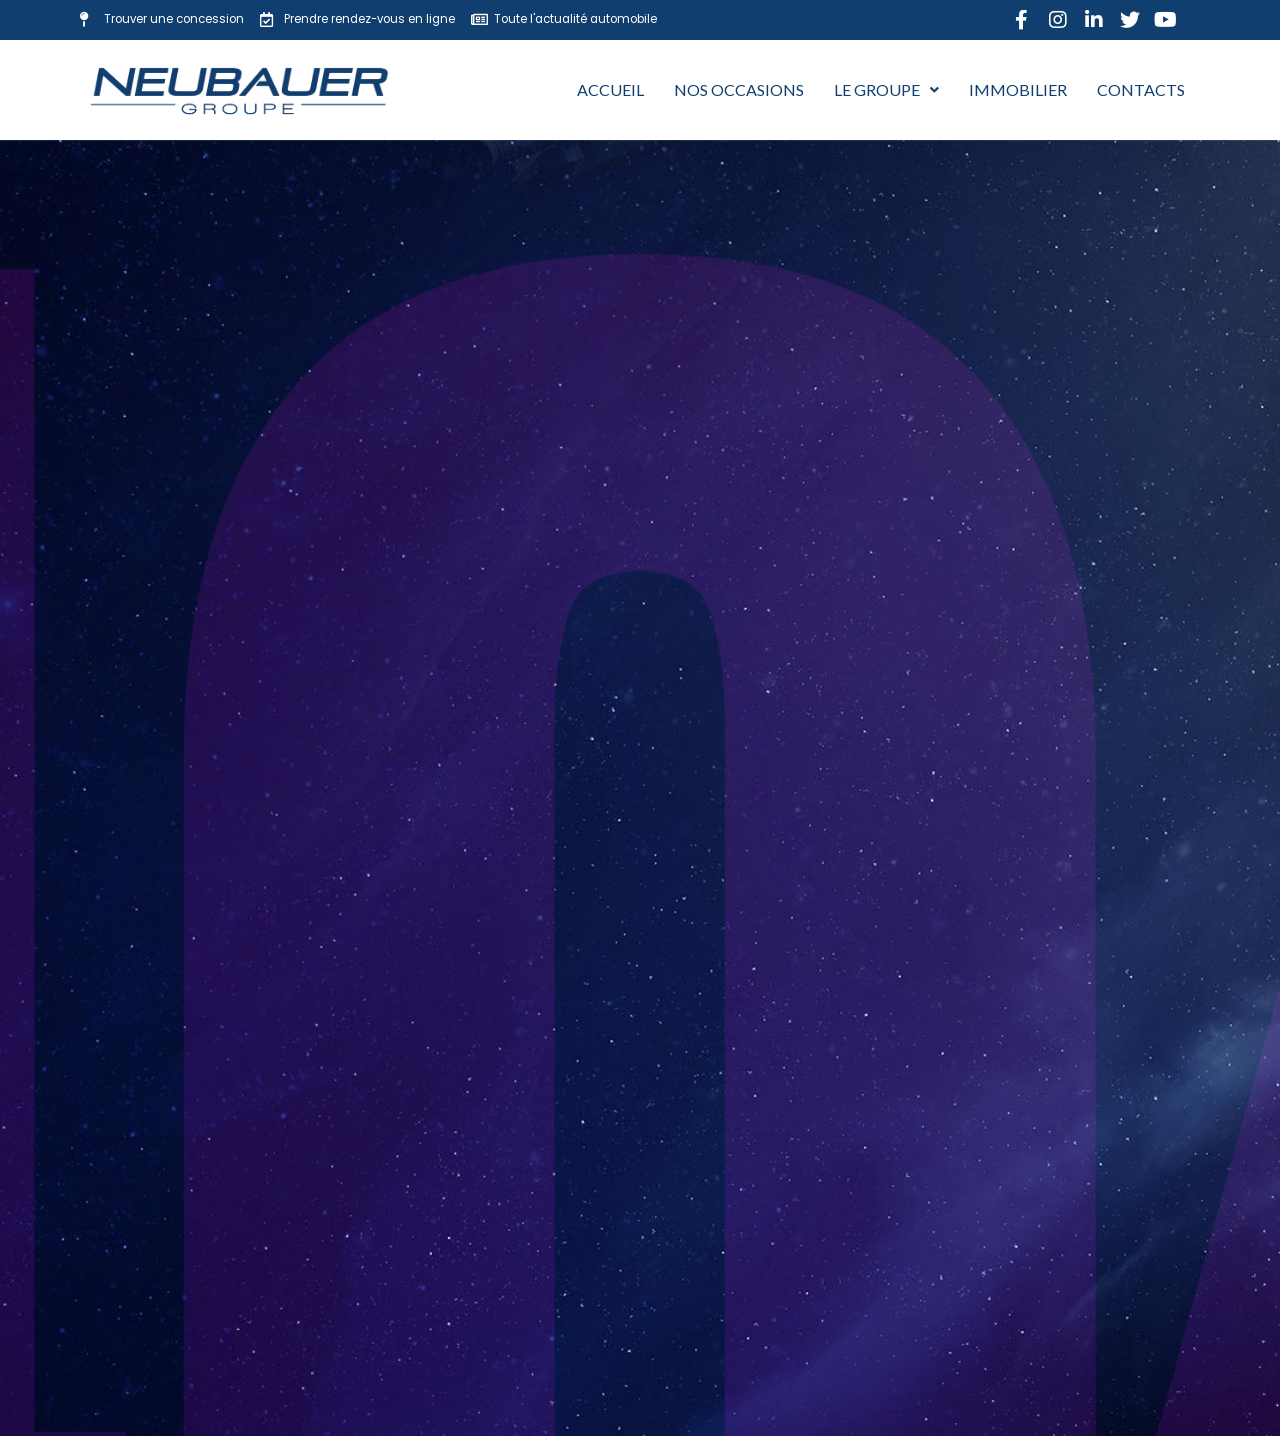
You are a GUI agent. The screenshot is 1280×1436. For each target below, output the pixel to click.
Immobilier (1018, 89)
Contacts (1141, 89)
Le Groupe (886, 89)
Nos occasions (739, 89)
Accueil (610, 89)
